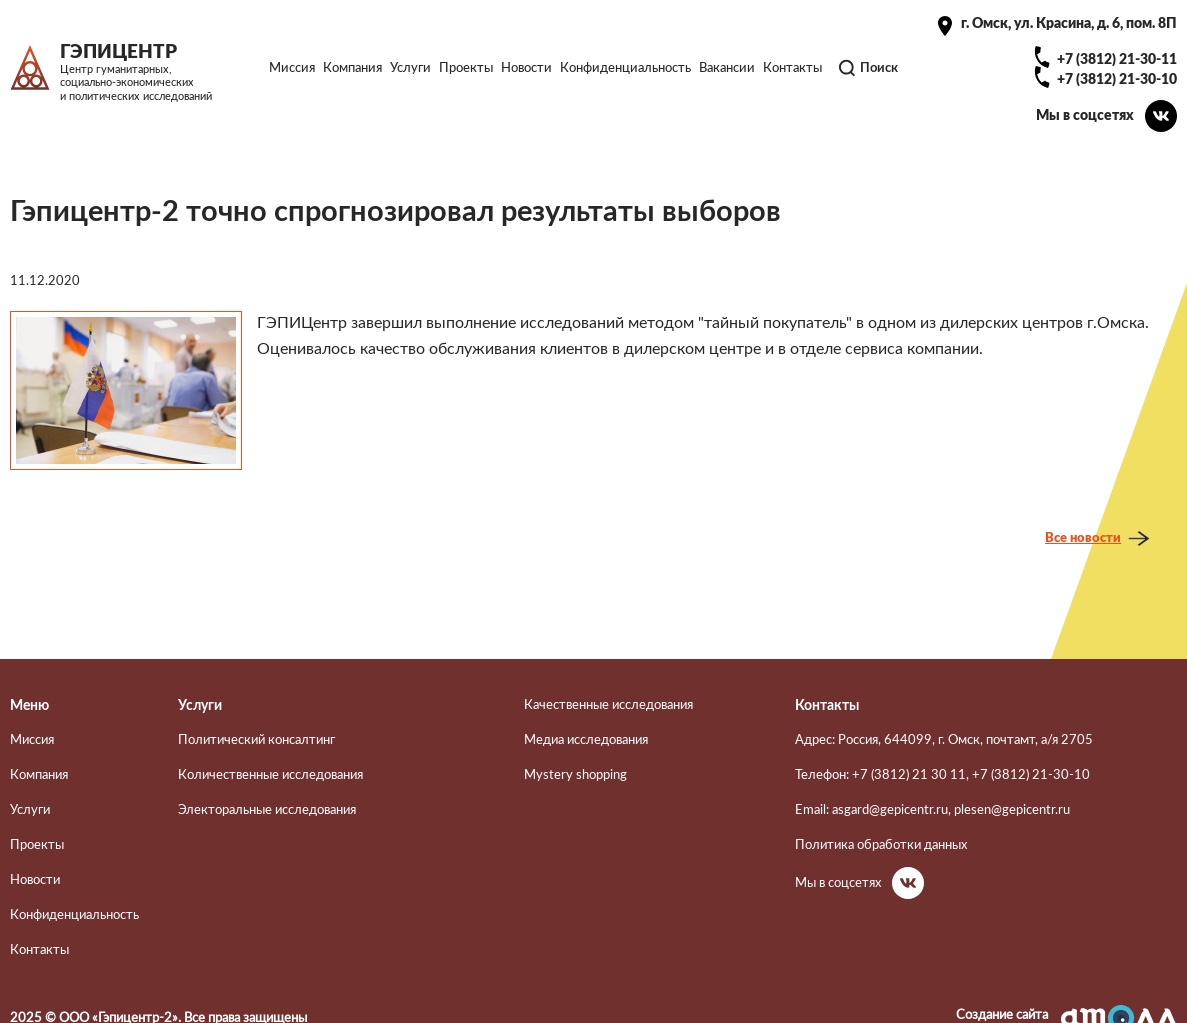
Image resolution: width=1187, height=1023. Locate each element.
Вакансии (727, 68)
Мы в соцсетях (1085, 115)
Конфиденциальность (625, 68)
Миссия (292, 68)
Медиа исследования (586, 740)
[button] (126, 390)
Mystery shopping (575, 775)
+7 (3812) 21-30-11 (1117, 59)
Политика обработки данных (881, 845)
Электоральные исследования (267, 810)
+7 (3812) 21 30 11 (909, 775)
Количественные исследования (270, 775)
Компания (352, 68)
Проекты (466, 68)
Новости (526, 68)
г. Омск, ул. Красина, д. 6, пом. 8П (1069, 23)
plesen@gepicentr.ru (1012, 810)
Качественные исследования (608, 705)
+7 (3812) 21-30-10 (1117, 79)
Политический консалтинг (256, 740)
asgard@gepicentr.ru (890, 810)
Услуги (410, 68)
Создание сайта (1002, 1015)
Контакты (792, 68)
